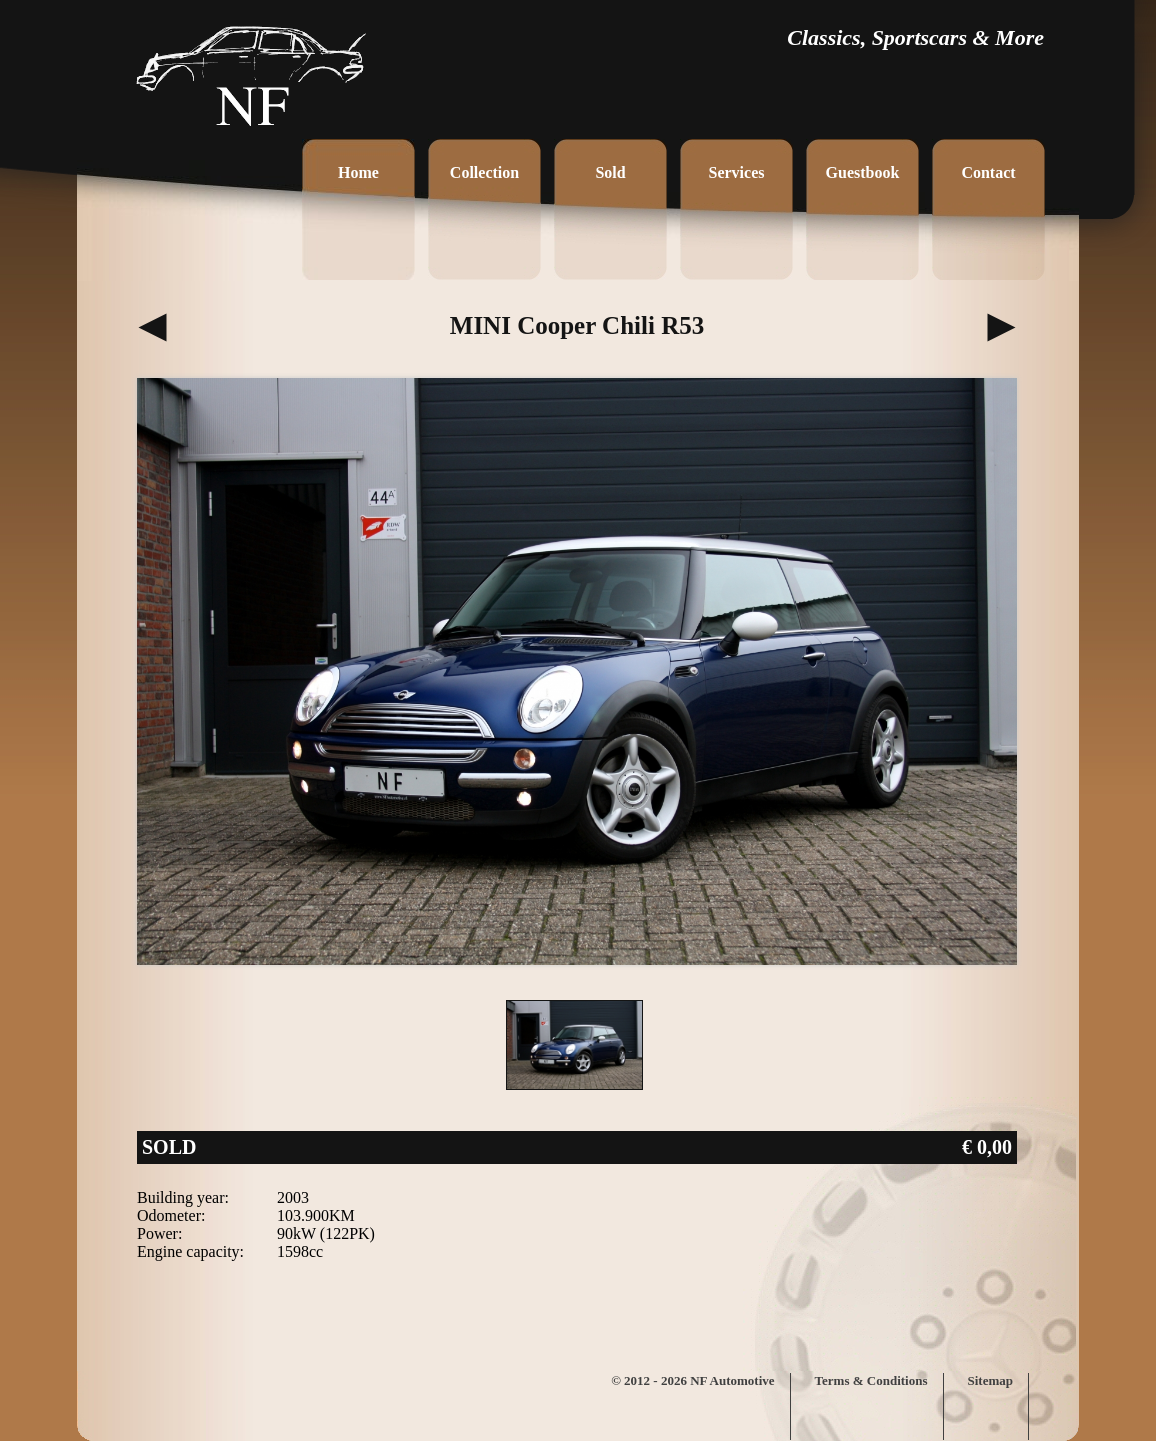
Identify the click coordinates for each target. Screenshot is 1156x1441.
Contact (988, 172)
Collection (484, 172)
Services (737, 172)
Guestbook (863, 172)
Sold (610, 172)
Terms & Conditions (871, 1380)
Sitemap (991, 1380)
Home (358, 172)
